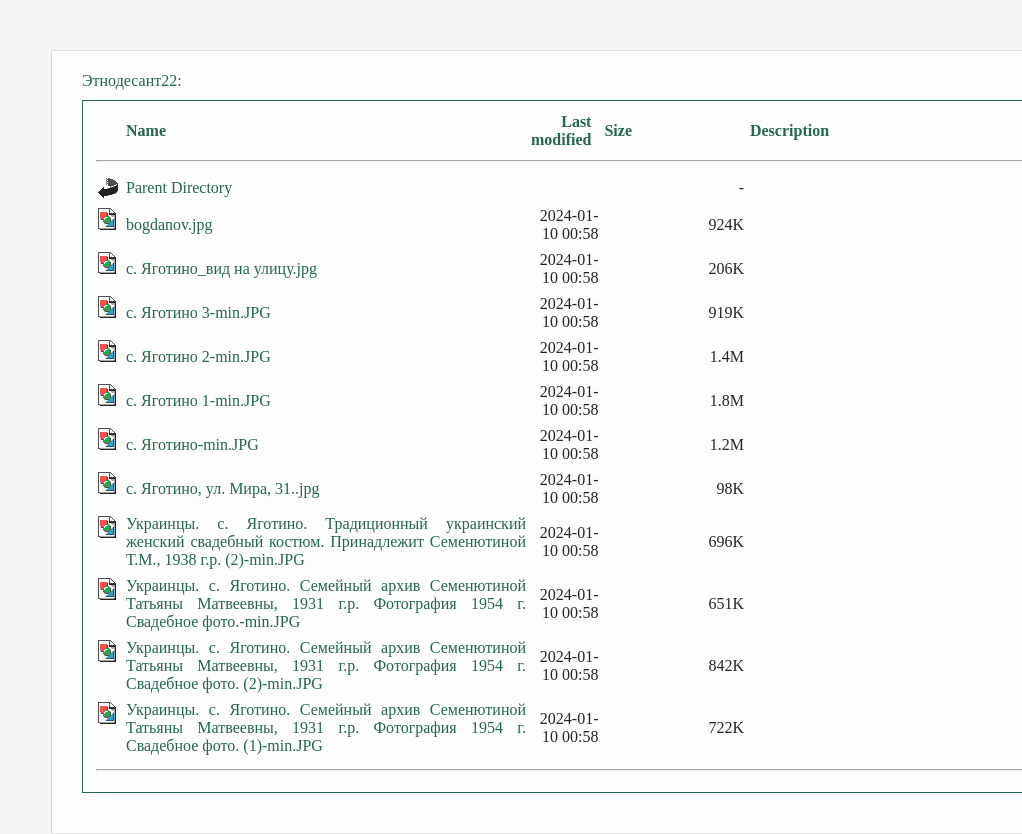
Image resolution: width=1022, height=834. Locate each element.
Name (146, 130)
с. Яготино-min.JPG (192, 444)
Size (618, 130)
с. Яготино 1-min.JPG (198, 400)
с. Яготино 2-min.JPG (198, 356)
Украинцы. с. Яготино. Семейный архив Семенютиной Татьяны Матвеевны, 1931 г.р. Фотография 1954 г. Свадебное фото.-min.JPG (326, 603)
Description (789, 130)
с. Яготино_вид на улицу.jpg (221, 268)
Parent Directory (179, 187)
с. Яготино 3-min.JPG (198, 312)
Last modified (561, 130)
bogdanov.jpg (169, 224)
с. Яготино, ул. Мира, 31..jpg (222, 488)
